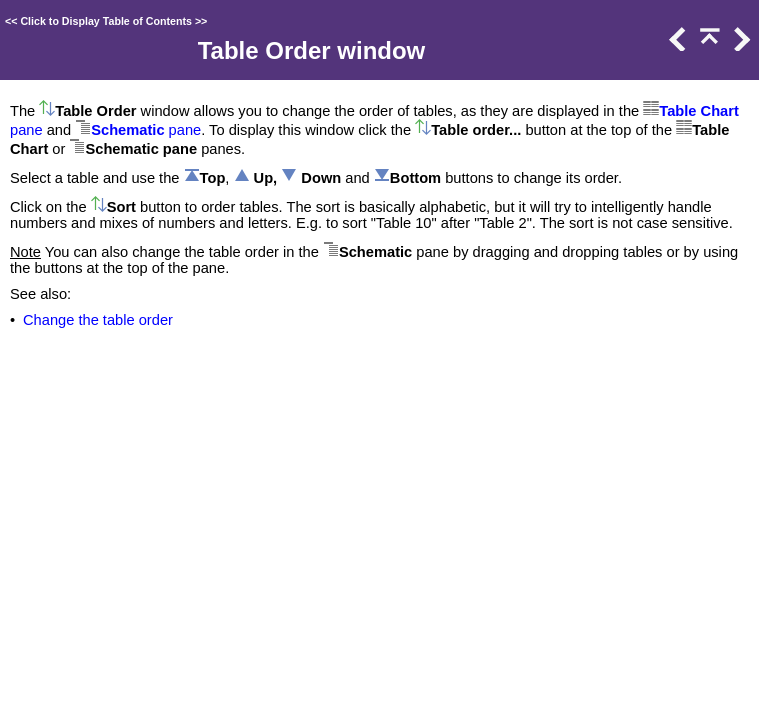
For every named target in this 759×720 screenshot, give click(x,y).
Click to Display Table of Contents (106, 21)
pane (26, 130)
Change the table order (98, 320)
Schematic (127, 130)
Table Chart (699, 111)
